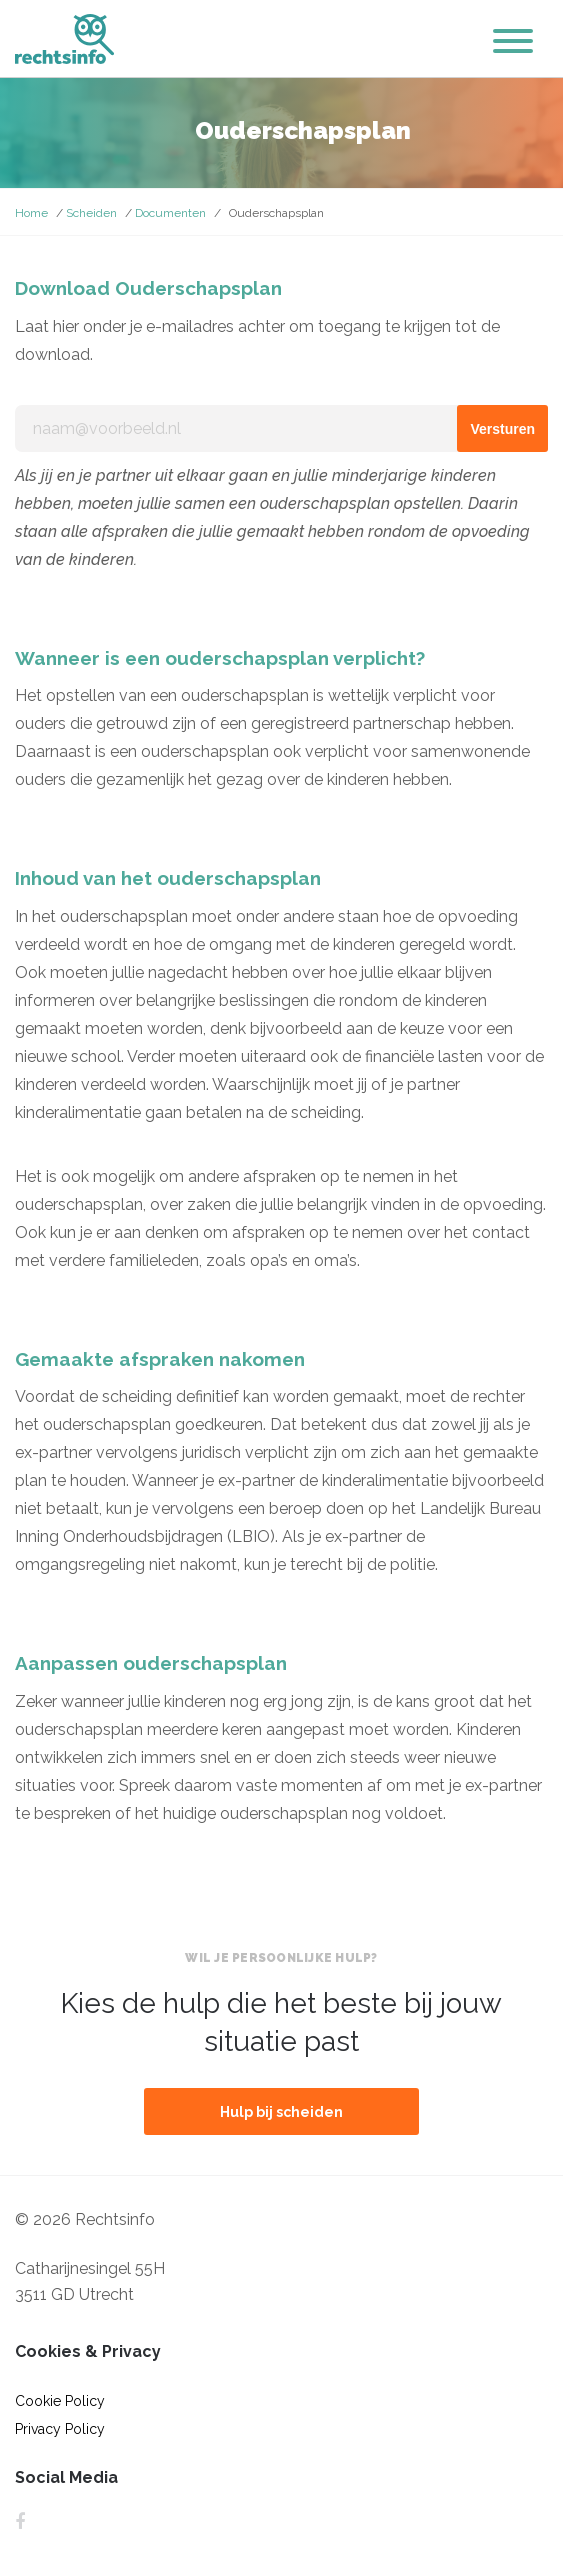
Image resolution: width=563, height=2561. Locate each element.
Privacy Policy (60, 2429)
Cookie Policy (60, 2401)
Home (31, 213)
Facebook (20, 2522)
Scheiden (91, 213)
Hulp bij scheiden (281, 2112)
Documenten (170, 213)
